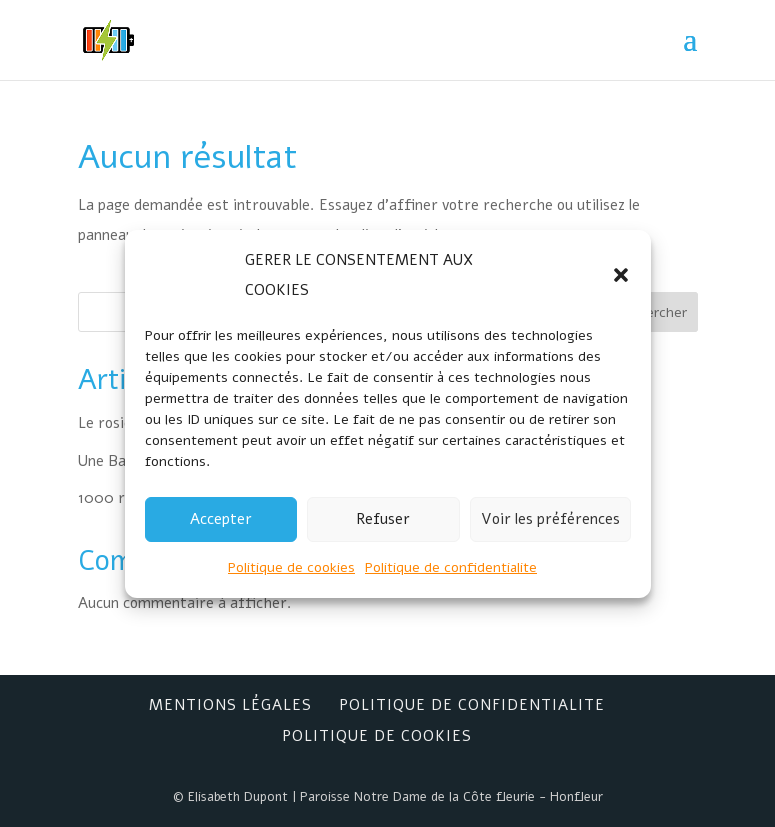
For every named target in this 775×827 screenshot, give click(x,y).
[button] (621, 275)
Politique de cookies (291, 567)
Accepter (221, 519)
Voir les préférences (550, 519)
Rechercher (651, 312)
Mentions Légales (230, 705)
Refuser (383, 519)
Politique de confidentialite (451, 567)
